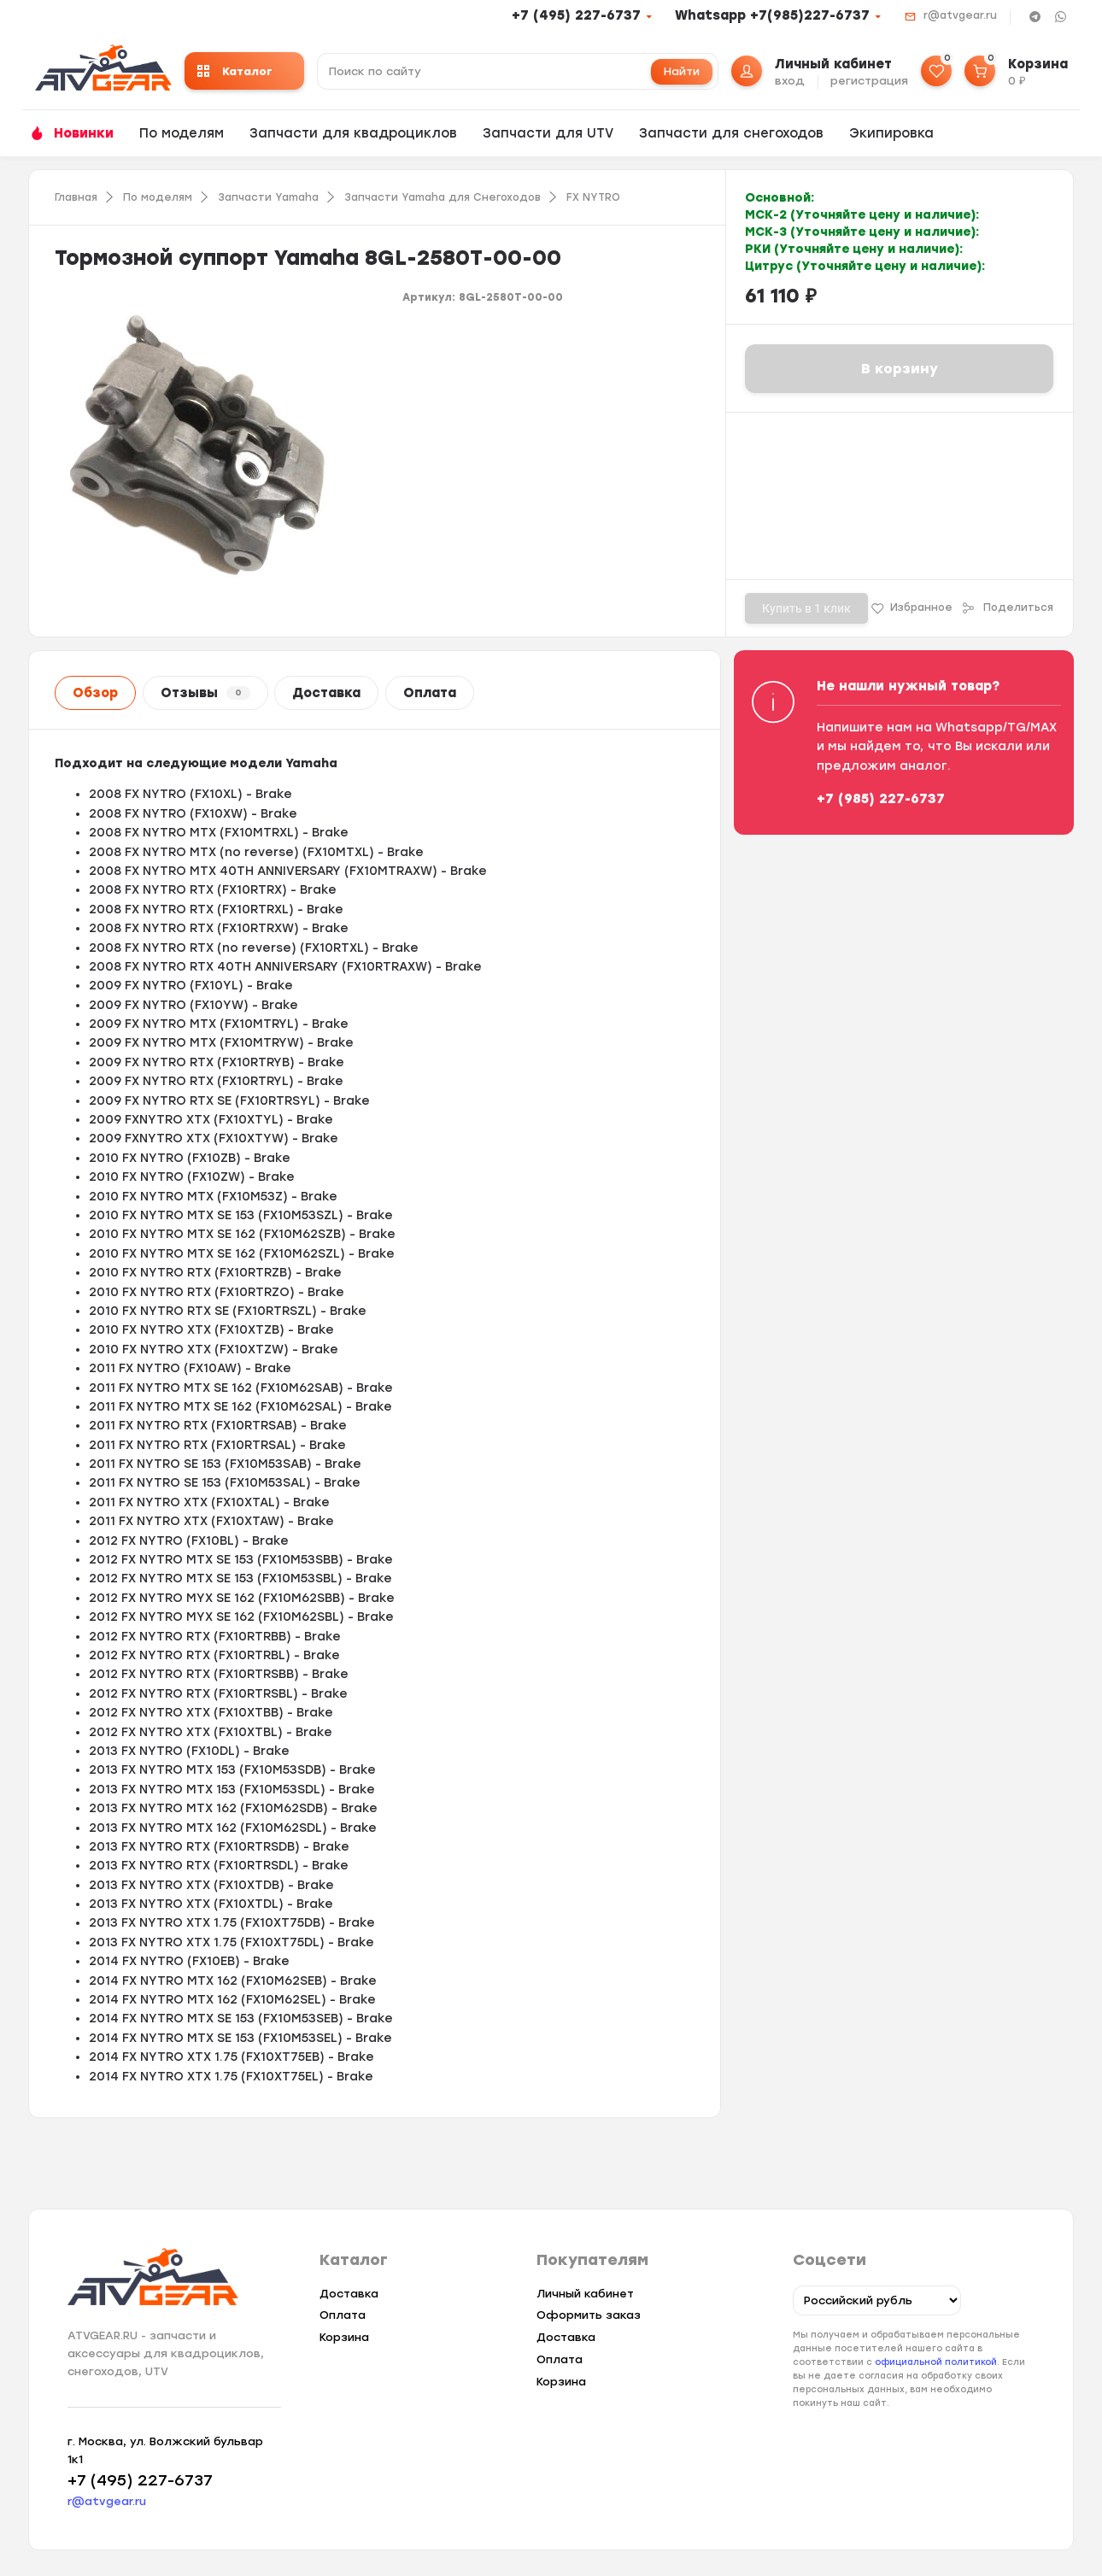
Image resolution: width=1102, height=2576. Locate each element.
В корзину (899, 369)
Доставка (326, 693)
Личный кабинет (585, 2293)
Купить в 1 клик (806, 608)
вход (790, 80)
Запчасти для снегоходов (731, 133)
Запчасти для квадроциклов (353, 133)
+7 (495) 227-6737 (576, 15)
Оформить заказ (588, 2315)
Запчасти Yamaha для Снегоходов (442, 197)
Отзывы (205, 693)
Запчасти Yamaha (268, 197)
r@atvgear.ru (960, 15)
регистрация (869, 80)
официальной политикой (936, 2362)
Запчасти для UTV (548, 133)
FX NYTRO (593, 197)
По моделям (181, 133)
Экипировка (891, 133)
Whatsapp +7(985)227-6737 (772, 15)
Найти (682, 71)
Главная (76, 197)
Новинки (84, 133)
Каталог (235, 71)
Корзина (344, 2337)
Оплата (429, 693)
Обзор (95, 693)
